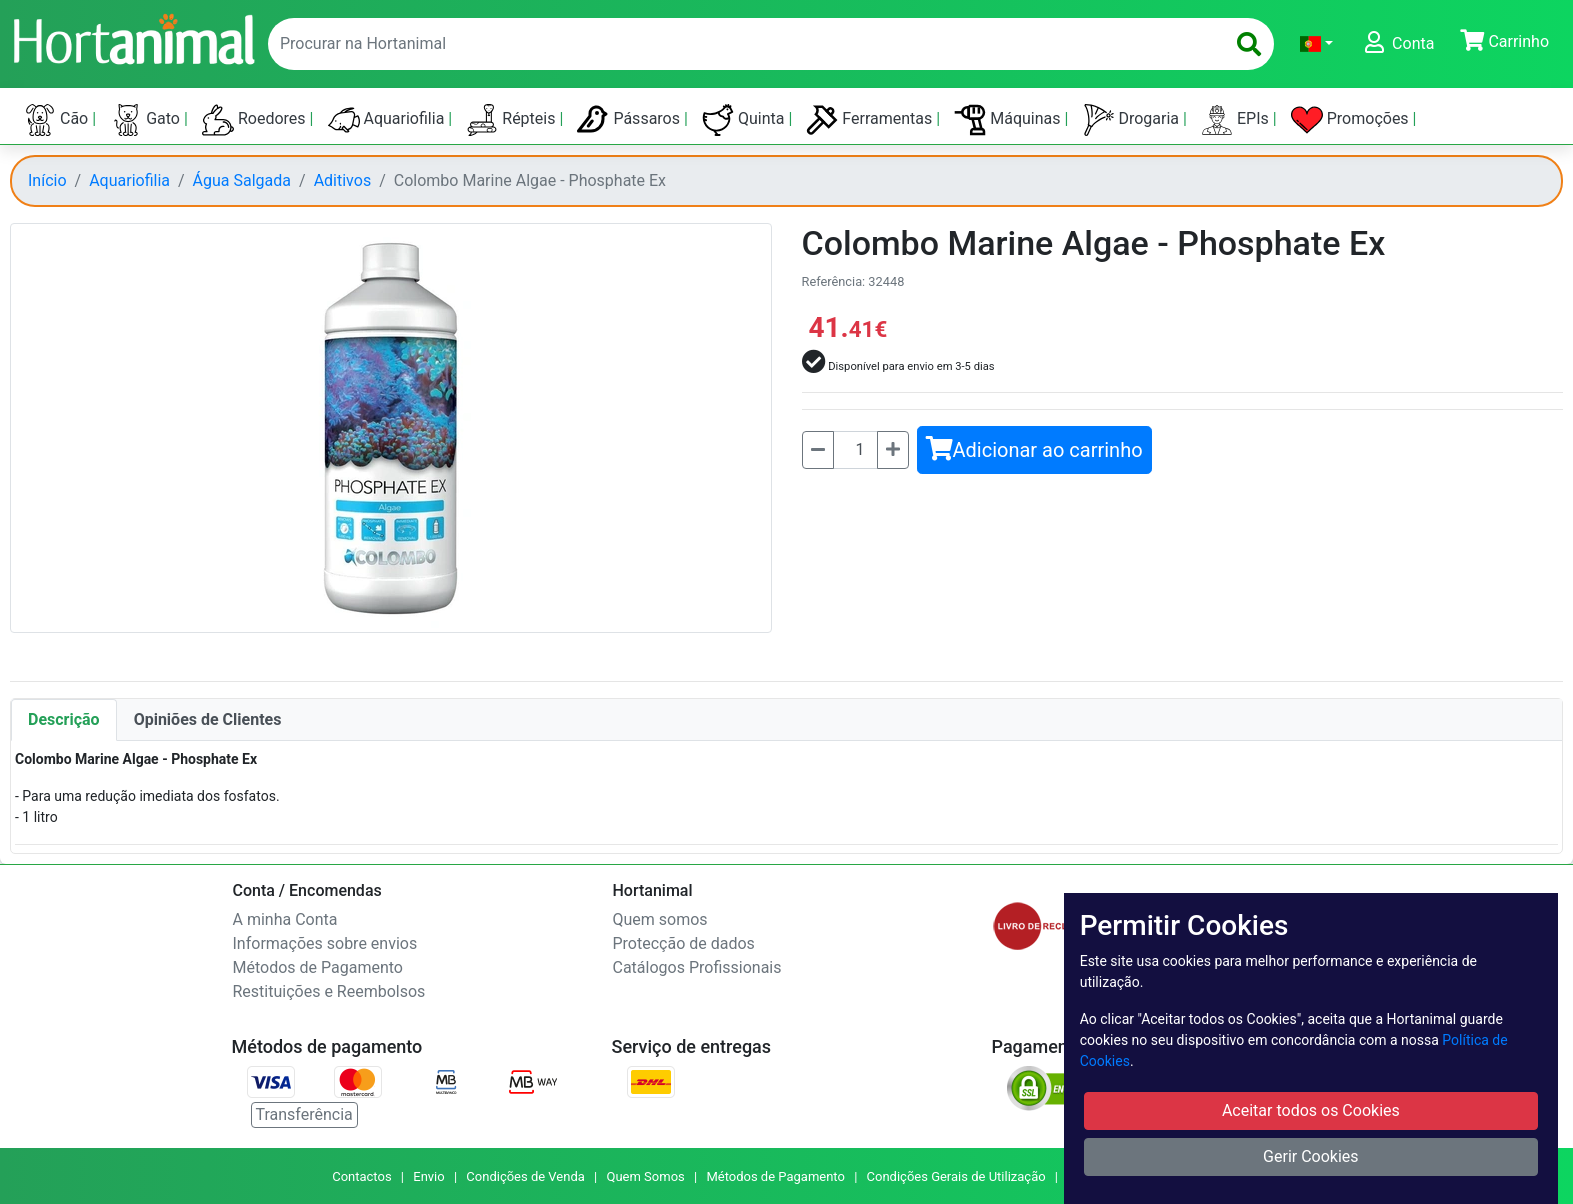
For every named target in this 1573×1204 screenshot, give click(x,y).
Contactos (361, 1176)
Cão (58, 120)
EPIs (1237, 120)
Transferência (304, 1114)
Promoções (1352, 120)
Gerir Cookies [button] (1311, 1156)
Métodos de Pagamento (318, 967)
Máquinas (1009, 120)
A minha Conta (285, 919)
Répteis (512, 120)
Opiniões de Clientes (208, 719)
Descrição (64, 719)
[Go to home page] (133, 37)
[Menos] (818, 450)
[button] (1316, 44)
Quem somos (660, 919)
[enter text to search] (742, 44)
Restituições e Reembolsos (329, 991)
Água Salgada (242, 180)
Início (47, 180)
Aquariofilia (388, 120)
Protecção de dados (684, 943)
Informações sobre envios (325, 943)
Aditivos (343, 180)
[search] (1249, 44)
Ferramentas (871, 120)
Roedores (256, 120)
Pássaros (630, 120)
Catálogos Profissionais (697, 967)
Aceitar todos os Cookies (1311, 1110)
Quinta (745, 120)
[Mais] (893, 450)
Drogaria (1133, 120)
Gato (147, 120)
